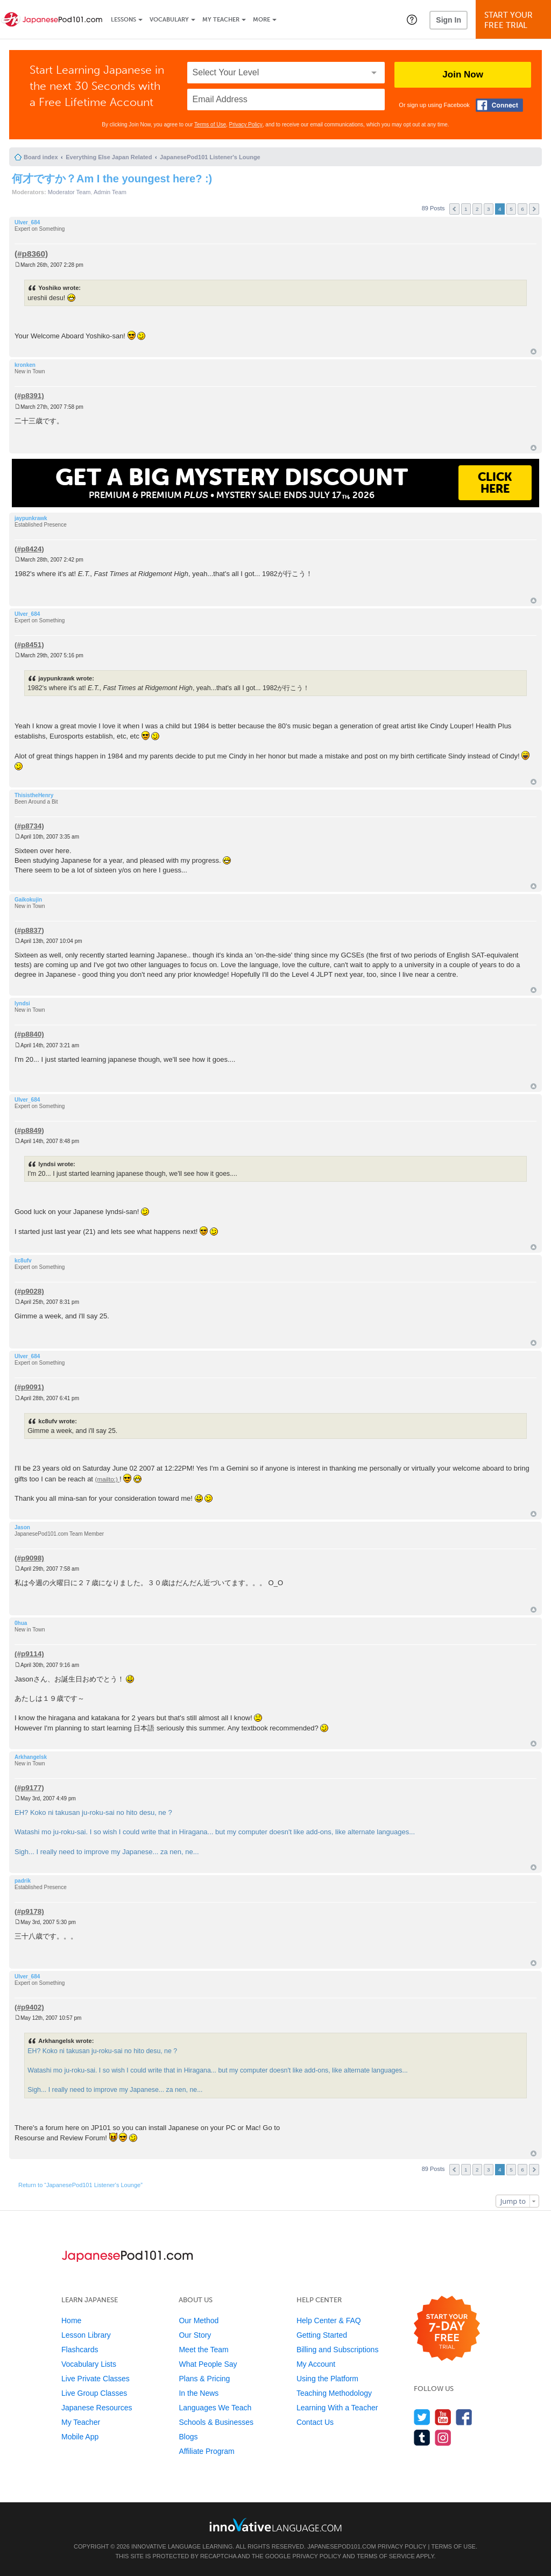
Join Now (462, 74)
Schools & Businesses (216, 2422)
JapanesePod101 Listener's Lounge (210, 157)
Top (533, 351)
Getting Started (321, 2335)
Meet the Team (203, 2349)
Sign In (448, 20)
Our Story (195, 2335)
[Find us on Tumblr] (422, 2437)
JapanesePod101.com (341, 2546)
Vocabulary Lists (88, 2364)
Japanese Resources (96, 2407)
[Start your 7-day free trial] (447, 2329)
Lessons (123, 19)
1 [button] (466, 209)
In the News (198, 2393)
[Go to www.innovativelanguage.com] (275, 2524)
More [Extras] (261, 19)
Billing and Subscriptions (337, 2349)
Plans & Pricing (204, 2378)
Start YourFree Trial (515, 20)
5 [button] (511, 209)
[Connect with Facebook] (499, 105)
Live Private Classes (95, 2378)
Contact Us (315, 2422)
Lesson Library (86, 2335)
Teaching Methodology (334, 2393)
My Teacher (220, 19)
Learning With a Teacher (337, 2407)
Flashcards (79, 2349)
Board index (41, 157)
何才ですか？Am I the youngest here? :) (112, 178)
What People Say (208, 2364)
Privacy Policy (246, 124)
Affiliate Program (206, 2451)
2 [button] (477, 209)
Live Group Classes (94, 2393)
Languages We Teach (215, 2407)
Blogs (188, 2436)
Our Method (198, 2320)
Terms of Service (386, 2556)
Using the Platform (327, 2378)
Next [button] (534, 209)
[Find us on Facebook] (464, 2417)
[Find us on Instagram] (443, 2437)
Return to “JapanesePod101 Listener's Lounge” (80, 2185)
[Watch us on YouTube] (443, 2417)
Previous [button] (454, 209)
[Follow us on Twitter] (422, 2417)
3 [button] (488, 209)
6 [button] (522, 209)
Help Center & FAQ (328, 2320)
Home (71, 2320)
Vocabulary (169, 19)
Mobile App (79, 2436)
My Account (315, 2364)
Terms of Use (210, 124)
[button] (412, 19)
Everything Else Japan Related (109, 157)
